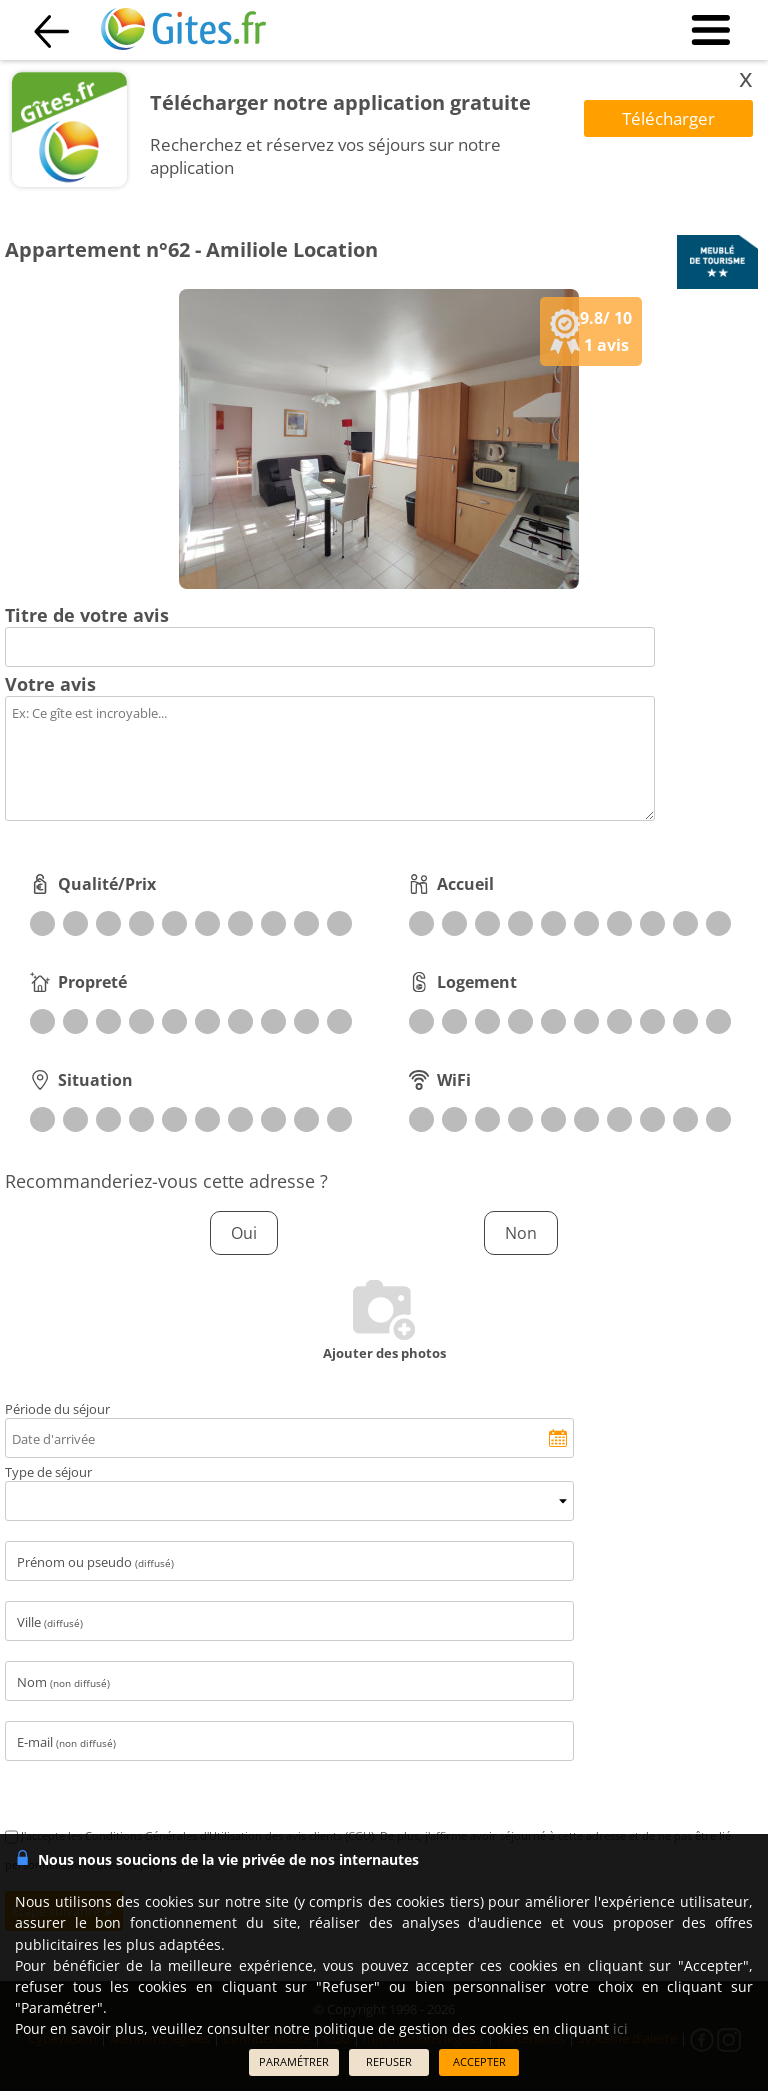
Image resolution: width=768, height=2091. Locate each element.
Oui (244, 1233)
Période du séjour (57, 1409)
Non (521, 1233)
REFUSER (389, 2061)
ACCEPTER (479, 2061)
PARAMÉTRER (294, 2061)
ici (620, 2028)
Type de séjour (48, 1472)
